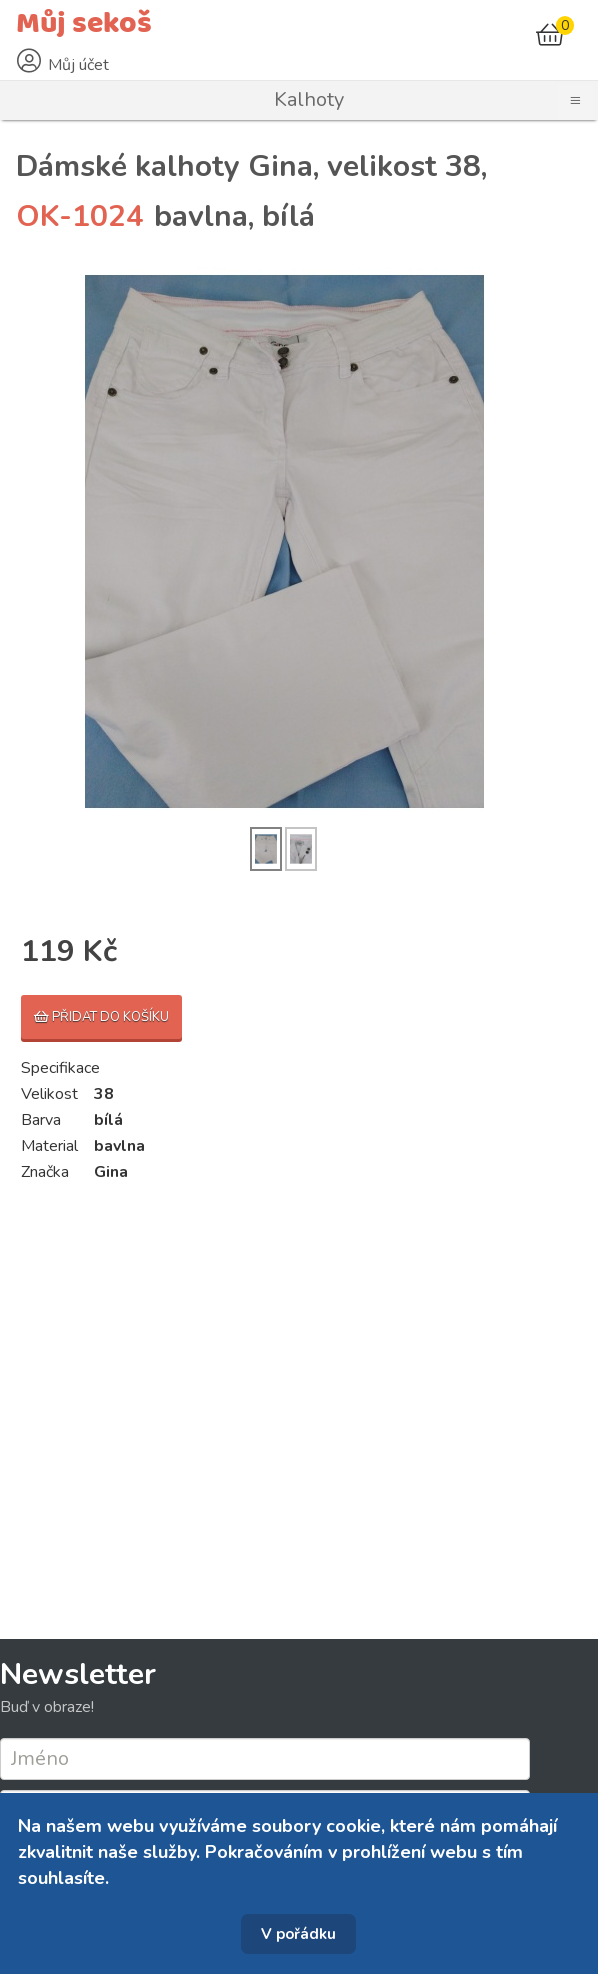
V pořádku (298, 1934)
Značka (45, 1172)
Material (49, 1146)
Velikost (49, 1094)
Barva (41, 1120)
